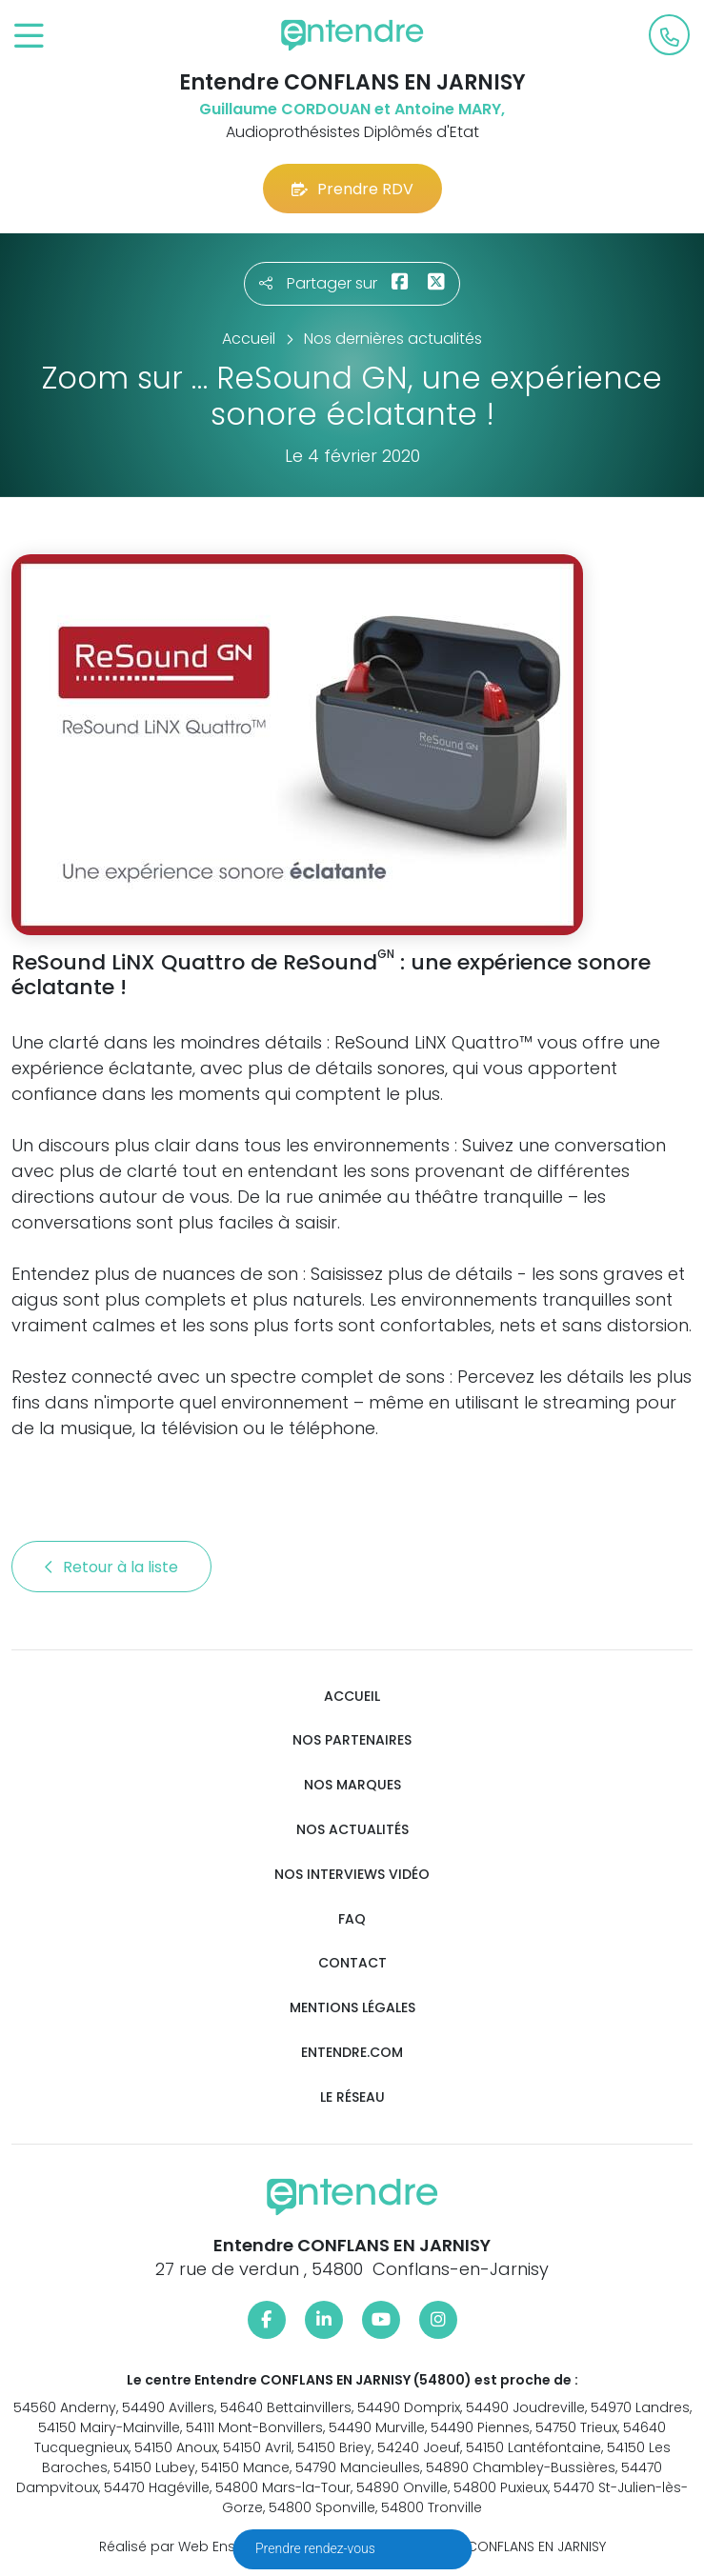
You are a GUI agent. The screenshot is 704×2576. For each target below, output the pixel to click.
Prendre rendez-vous (316, 2548)
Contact (352, 1963)
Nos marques (352, 1785)
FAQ (352, 1919)
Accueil (352, 1696)
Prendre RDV (352, 189)
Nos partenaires (352, 1740)
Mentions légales (352, 2008)
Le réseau (352, 2097)
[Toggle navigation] (29, 36)
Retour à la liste (111, 1567)
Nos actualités (352, 1830)
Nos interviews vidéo (352, 1875)
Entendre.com (352, 2053)
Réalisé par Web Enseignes (190, 2546)
